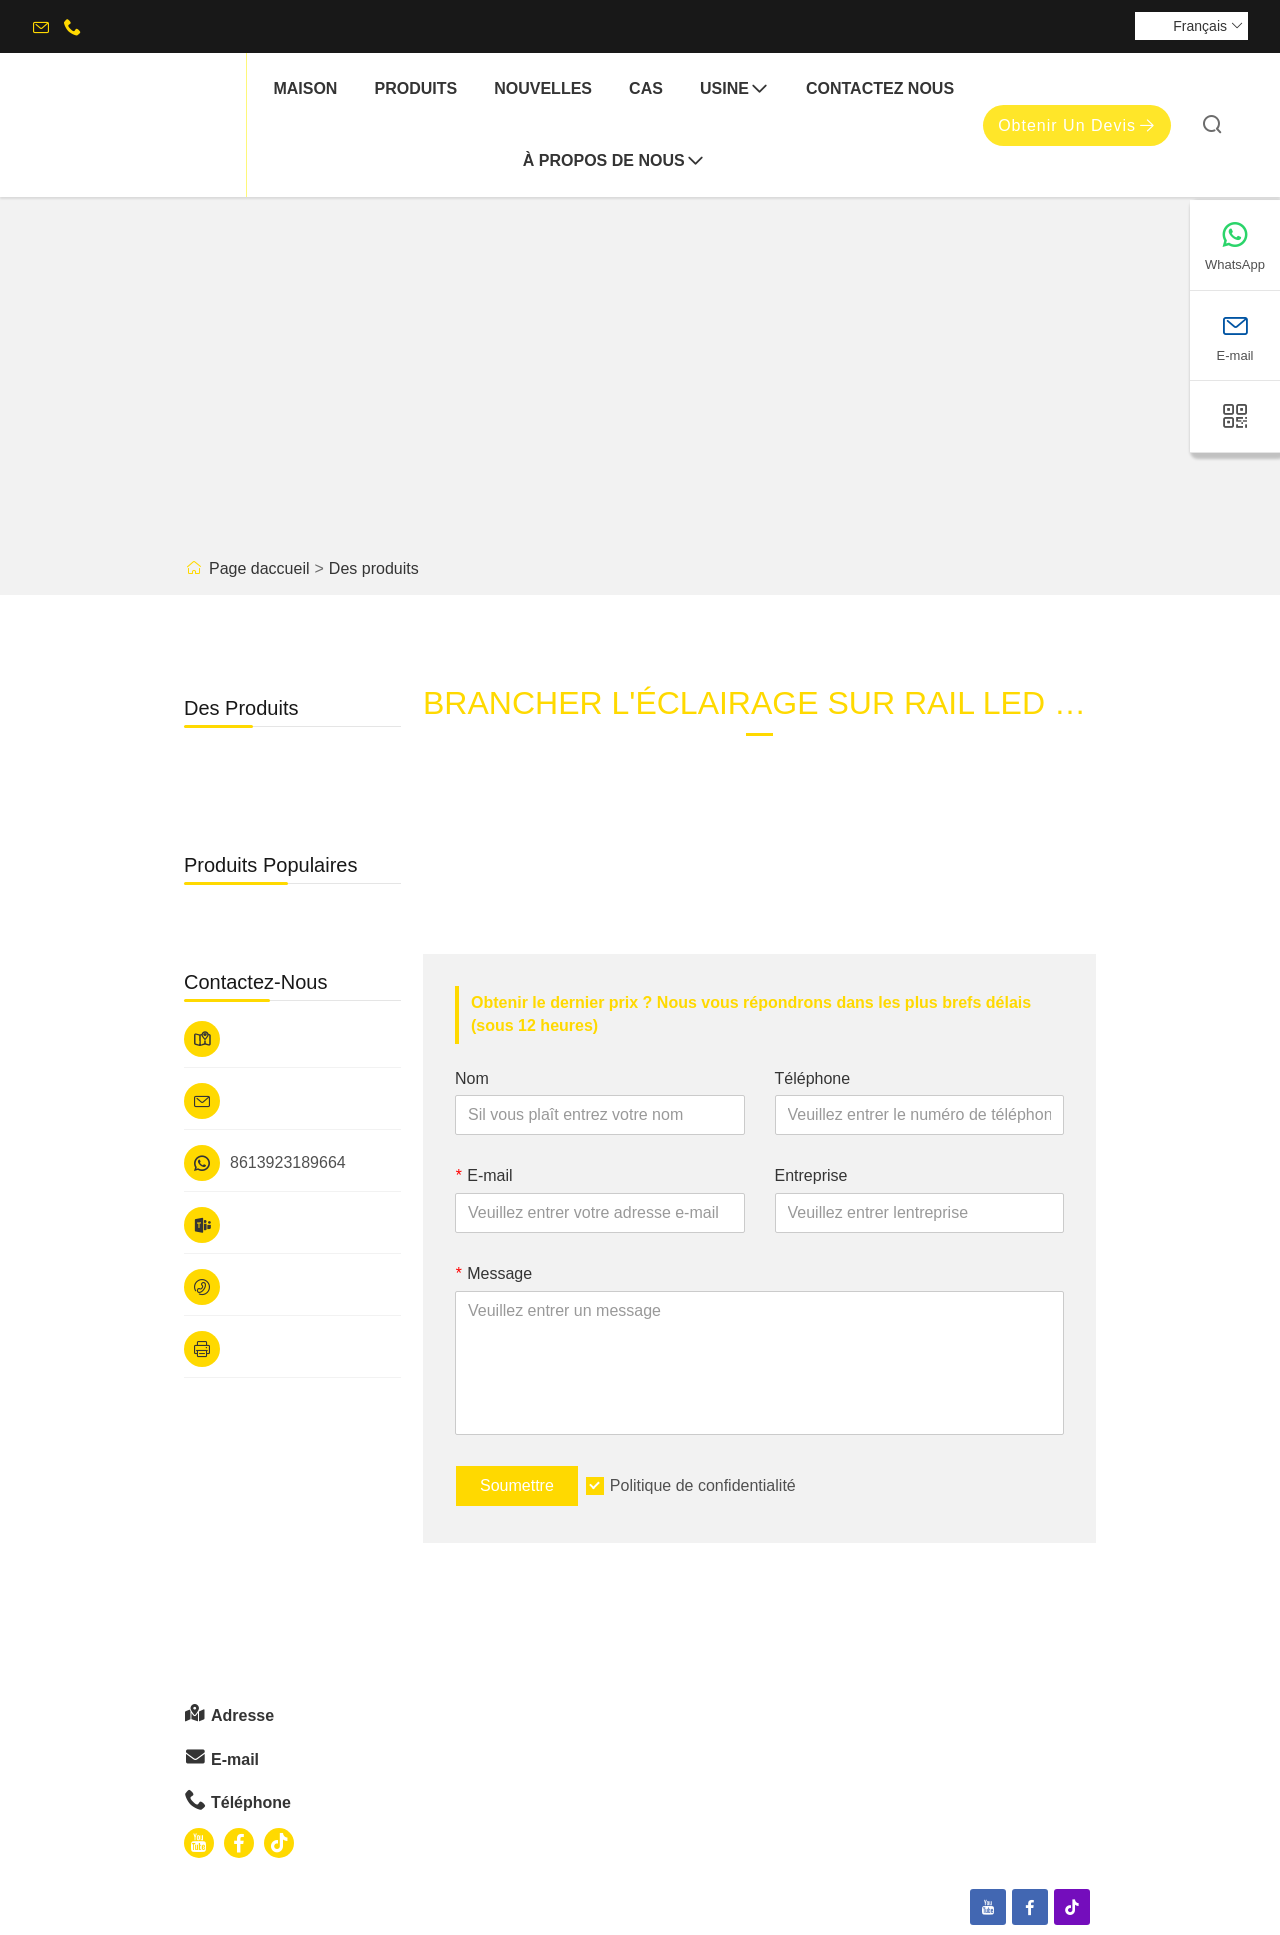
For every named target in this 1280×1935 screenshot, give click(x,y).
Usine (734, 89)
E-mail (484, 1175)
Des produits (374, 568)
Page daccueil (259, 568)
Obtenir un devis (1077, 125)
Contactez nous (880, 88)
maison (305, 88)
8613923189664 (288, 1162)
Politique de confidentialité (703, 1485)
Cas (646, 88)
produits (415, 88)
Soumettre (517, 1485)
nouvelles (543, 88)
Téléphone (813, 1078)
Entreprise (811, 1175)
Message (493, 1273)
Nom (472, 1078)
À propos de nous (614, 161)
